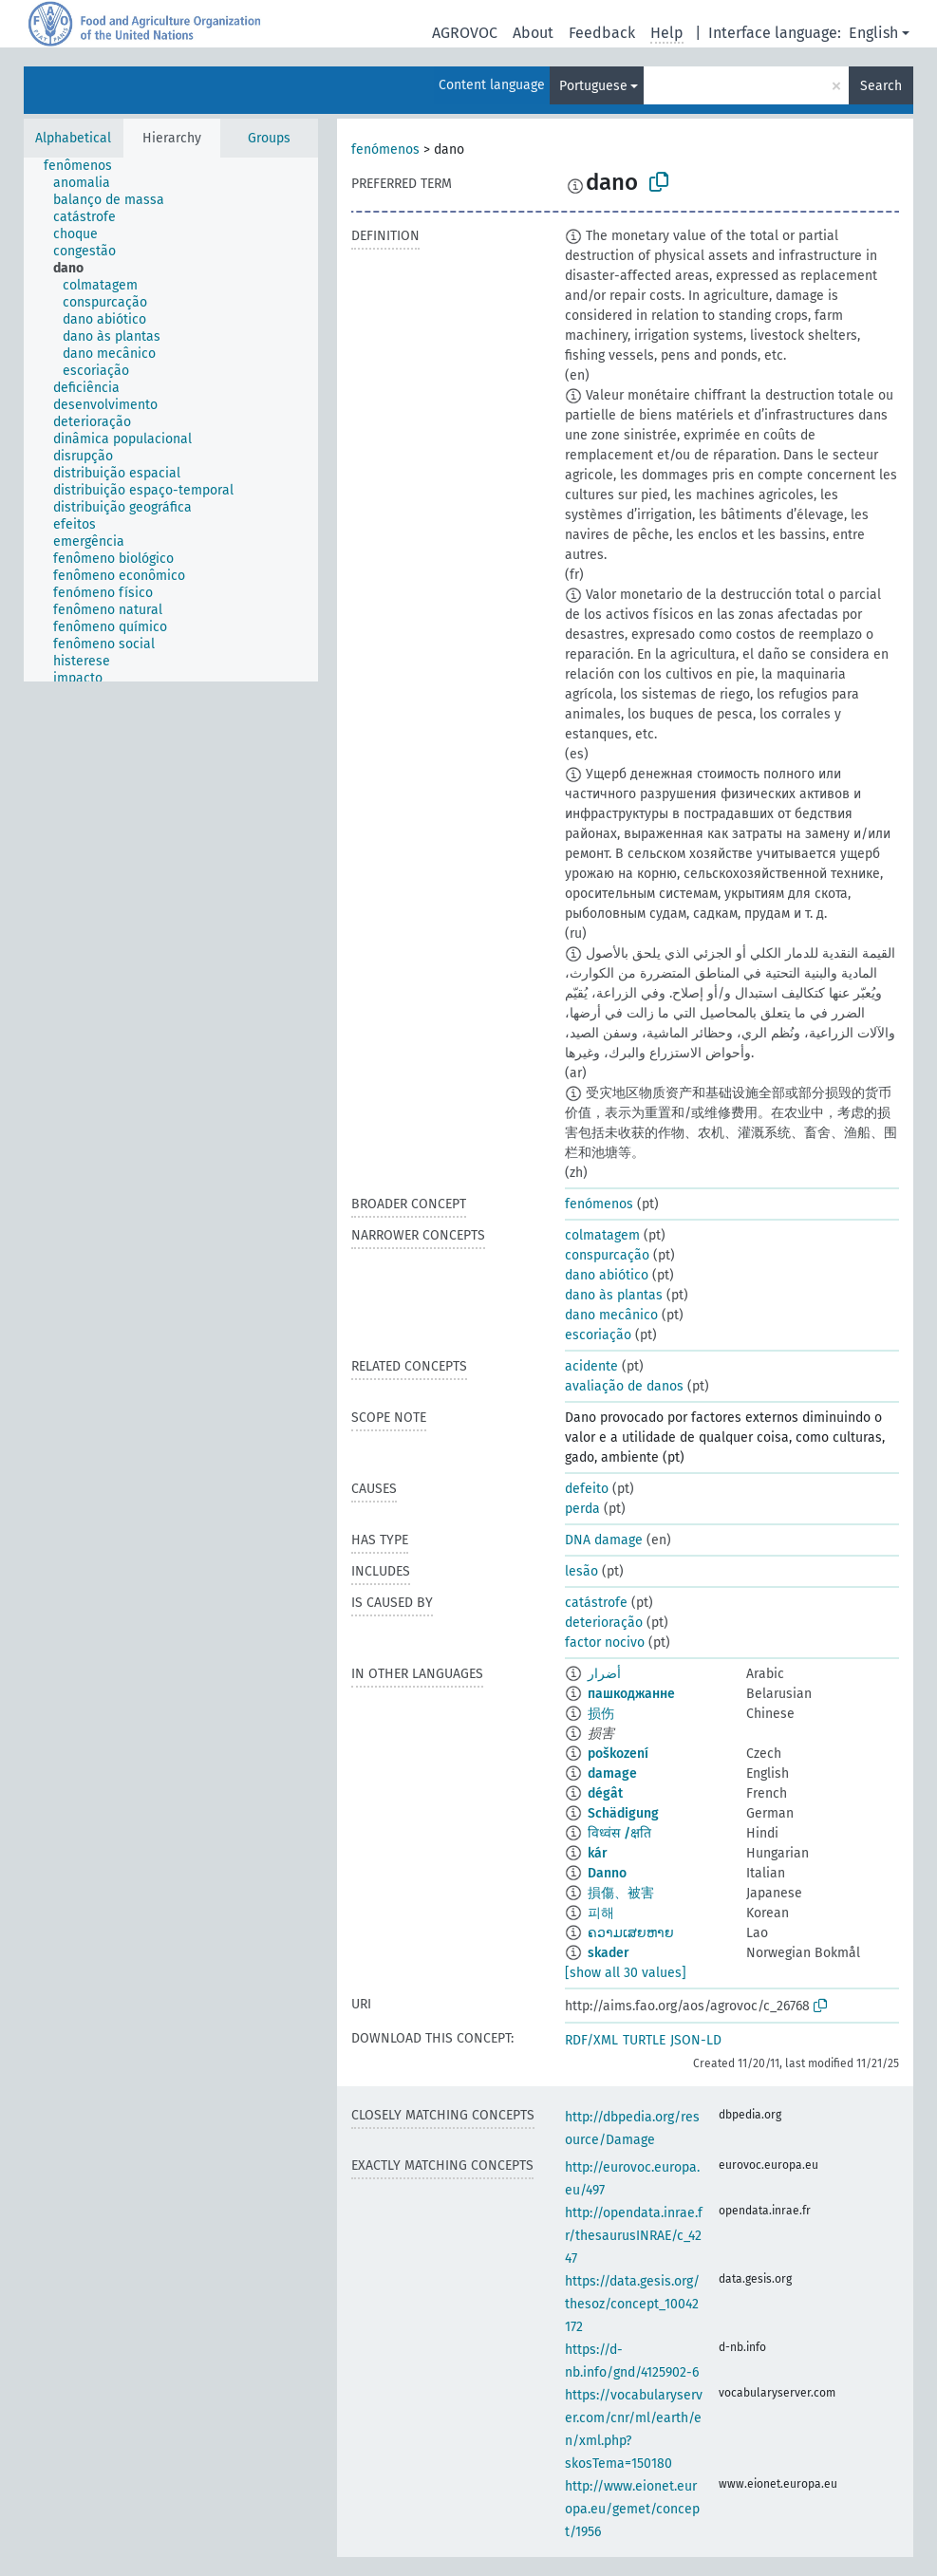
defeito (587, 1489)
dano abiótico (606, 1275)
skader (608, 1953)
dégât (605, 1793)
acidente (591, 1366)
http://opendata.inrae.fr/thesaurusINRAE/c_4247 (634, 2236)
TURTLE (644, 2040)
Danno (607, 1873)
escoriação (598, 1335)
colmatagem (602, 1235)
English (873, 33)
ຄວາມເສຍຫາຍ (631, 1933)
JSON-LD (695, 2040)
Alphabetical (73, 138)
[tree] (171, 419)
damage (612, 1773)
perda (582, 1509)
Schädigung (623, 1813)
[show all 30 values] (625, 1973)
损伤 (601, 1714)
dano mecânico (611, 1315)
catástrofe (596, 1603)
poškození (618, 1753)
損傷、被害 (621, 1893)
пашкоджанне (631, 1694)
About (533, 33)
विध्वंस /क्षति (619, 1833)
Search (881, 86)
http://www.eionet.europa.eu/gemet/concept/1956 (632, 2509)
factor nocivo (605, 1642)
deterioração (604, 1623)
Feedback (602, 33)
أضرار (604, 1674)
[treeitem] (86, 166)
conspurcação (607, 1255)
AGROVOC (464, 33)
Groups (269, 138)
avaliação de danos (624, 1386)
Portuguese (593, 86)
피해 (601, 1913)
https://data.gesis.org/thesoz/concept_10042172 (632, 2304)
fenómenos (385, 149)
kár (598, 1853)
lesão (581, 1571)
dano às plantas (614, 1295)
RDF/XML (591, 2040)
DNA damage (604, 1540)
